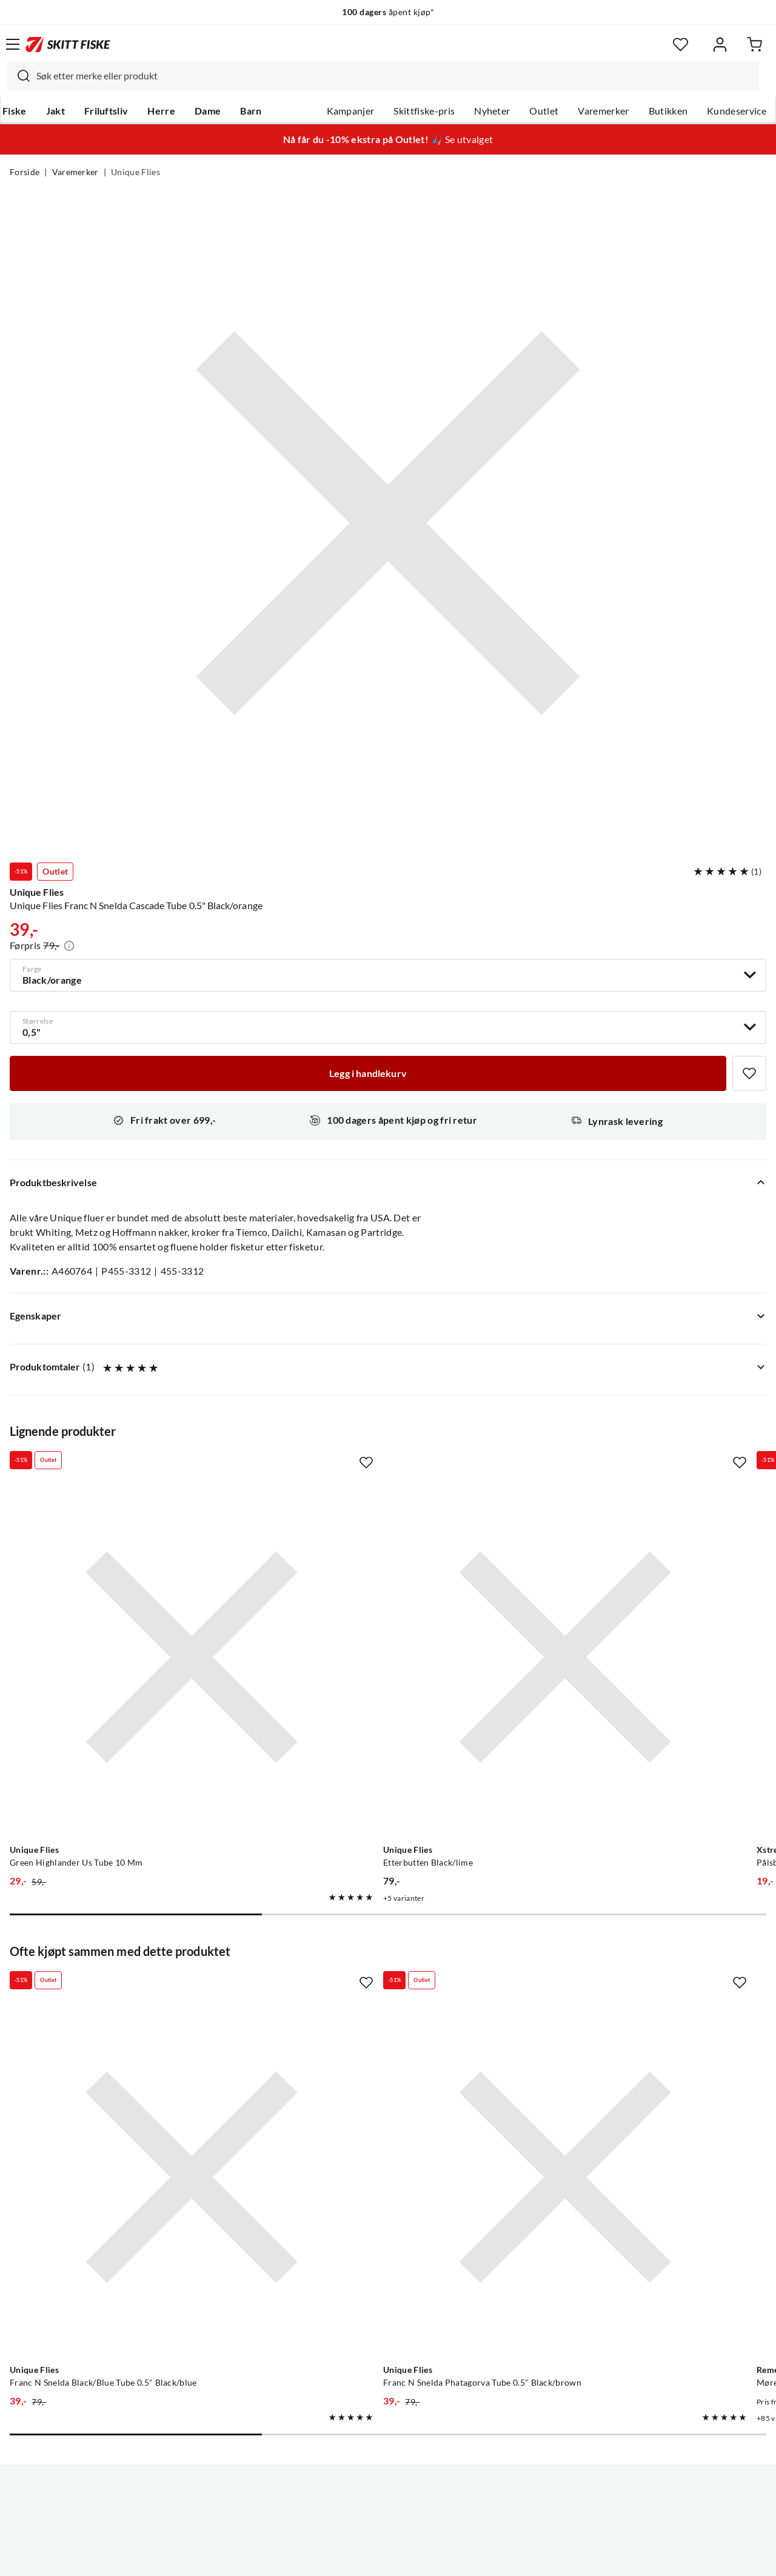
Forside (24, 172)
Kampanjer (351, 110)
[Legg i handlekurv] (368, 1073)
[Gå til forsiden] (67, 44)
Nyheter (492, 110)
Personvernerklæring (340, 2557)
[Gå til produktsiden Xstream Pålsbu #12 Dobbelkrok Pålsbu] (623, 1594)
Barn (250, 110)
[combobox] (383, 75)
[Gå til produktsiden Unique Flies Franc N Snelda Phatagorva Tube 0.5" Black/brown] (376, 1988)
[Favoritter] (680, 44)
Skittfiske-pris (424, 110)
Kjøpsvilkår (414, 2557)
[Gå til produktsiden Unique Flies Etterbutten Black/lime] (376, 1594)
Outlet (543, 110)
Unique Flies (135, 172)
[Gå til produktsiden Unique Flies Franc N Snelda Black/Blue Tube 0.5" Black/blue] (128, 1988)
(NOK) (388, 2505)
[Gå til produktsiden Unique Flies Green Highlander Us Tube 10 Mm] (128, 1594)
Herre (161, 110)
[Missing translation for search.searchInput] (18, 75)
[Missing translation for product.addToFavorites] (749, 1073)
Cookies (462, 2557)
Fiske (14, 110)
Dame (208, 110)
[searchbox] (394, 76)
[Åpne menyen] (12, 44)
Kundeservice (736, 110)
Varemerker (603, 110)
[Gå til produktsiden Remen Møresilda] (623, 1988)
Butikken (668, 110)
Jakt (55, 110)
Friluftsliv (106, 110)
